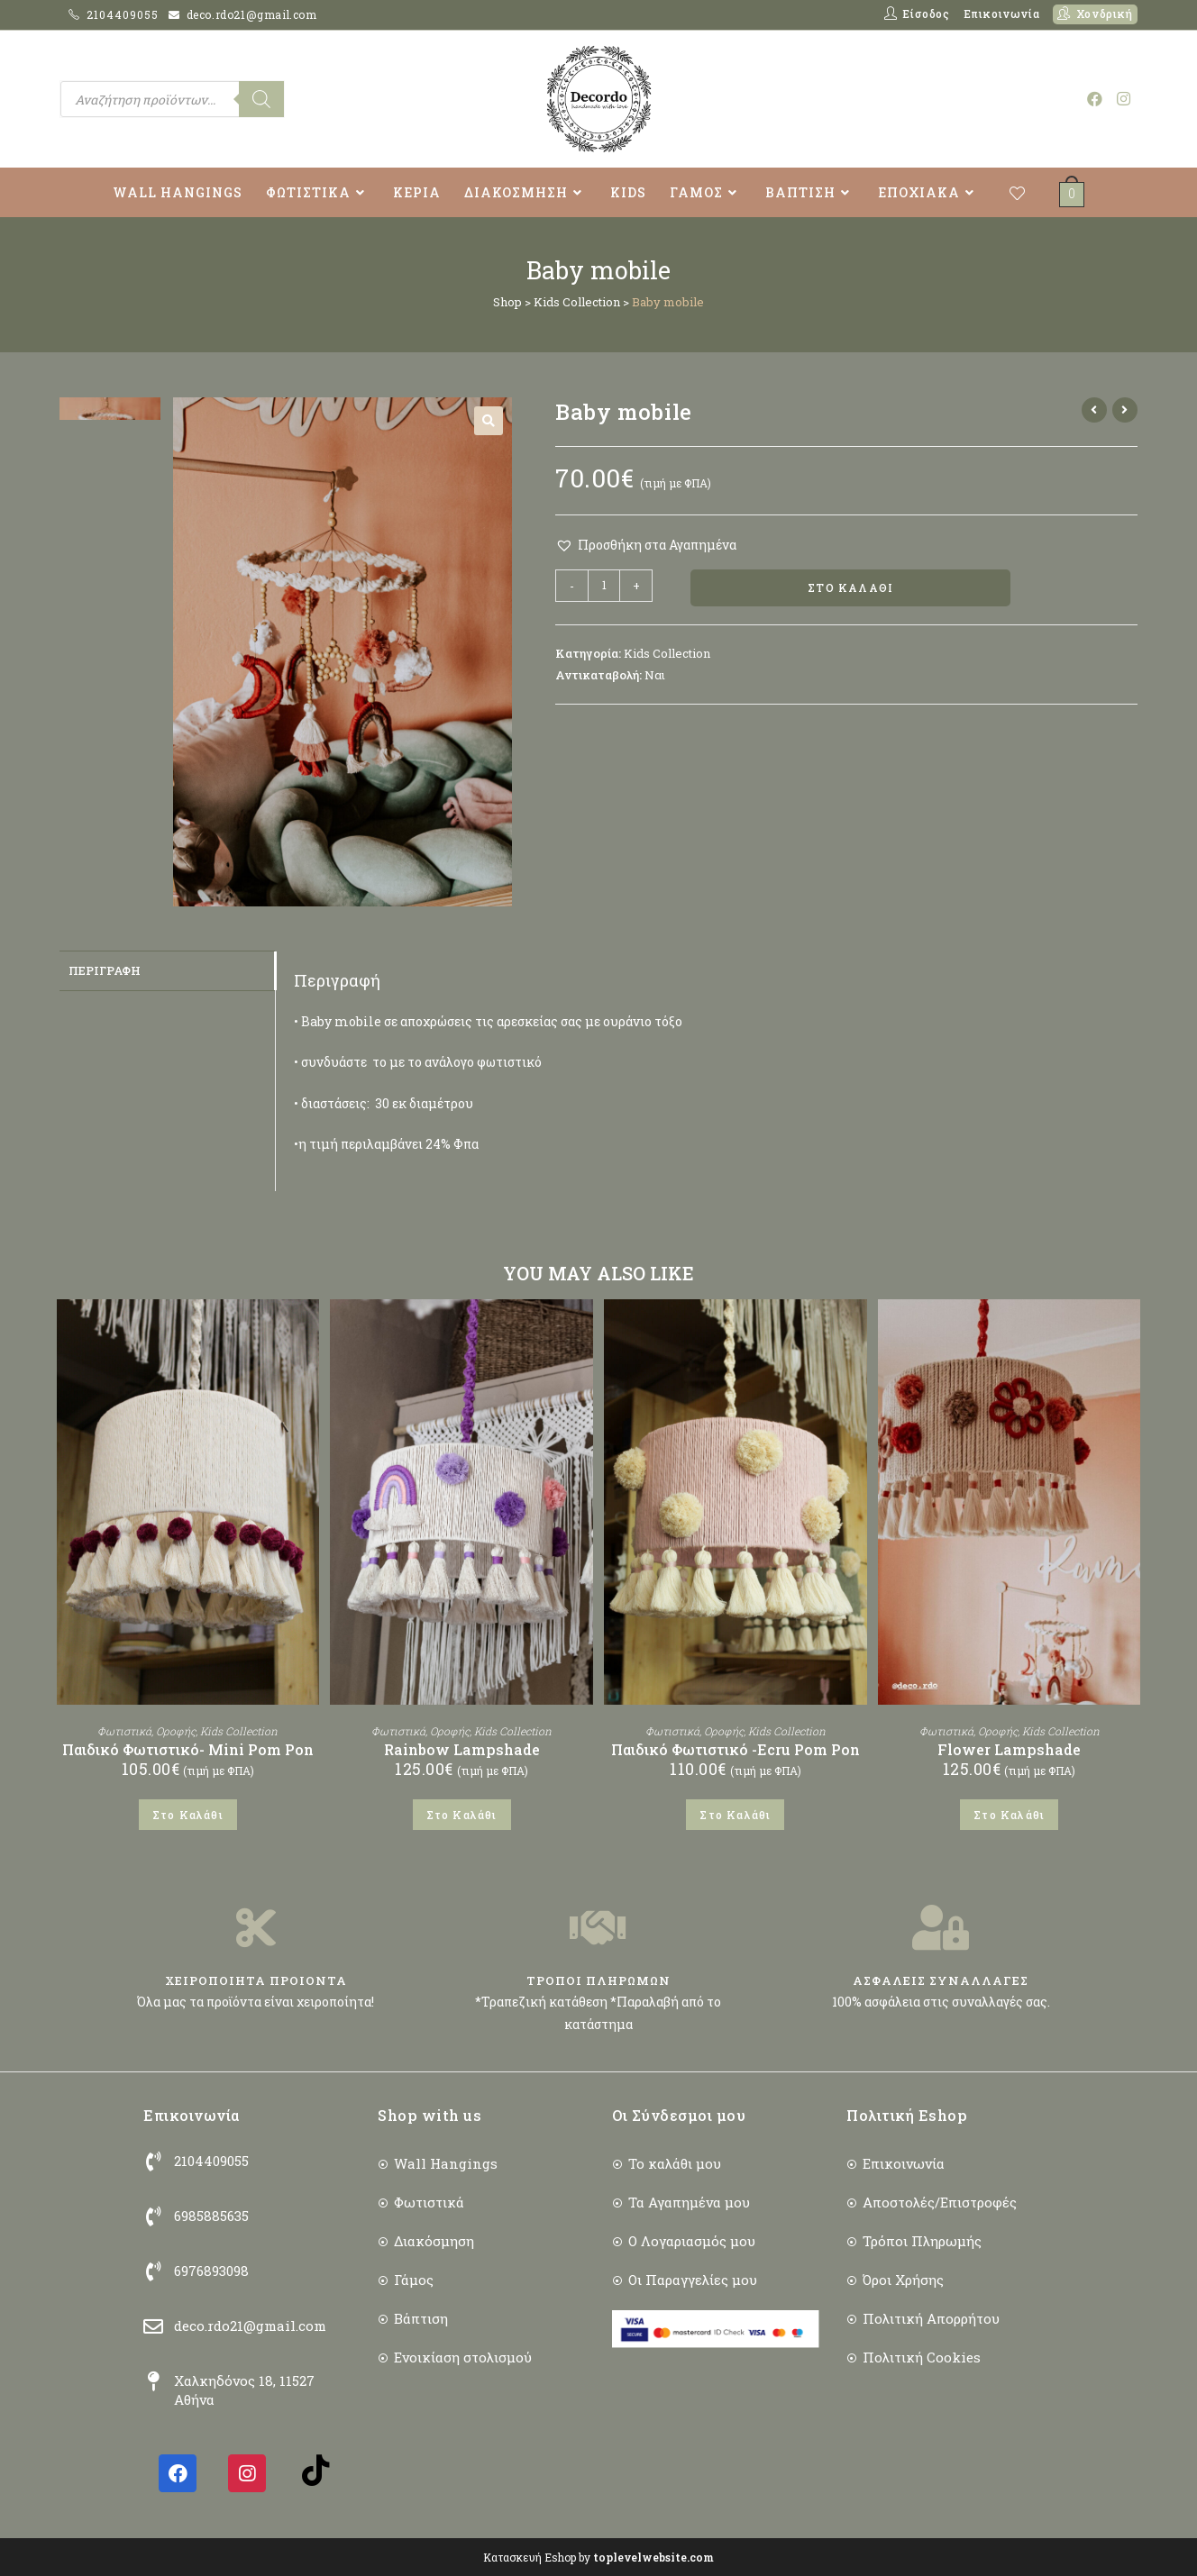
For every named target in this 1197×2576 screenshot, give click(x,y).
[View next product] (1125, 410)
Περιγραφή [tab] (105, 969)
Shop (507, 302)
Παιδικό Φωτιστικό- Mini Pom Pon (188, 1749)
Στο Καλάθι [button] (188, 1814)
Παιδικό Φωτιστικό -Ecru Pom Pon (735, 1749)
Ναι (654, 677)
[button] (488, 420)
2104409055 (124, 14)
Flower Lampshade (1009, 1749)
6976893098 (211, 2271)
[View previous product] (1094, 410)
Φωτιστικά (124, 1731)
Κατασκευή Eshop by (598, 2557)
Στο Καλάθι (850, 589)
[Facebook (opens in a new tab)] (1095, 98)
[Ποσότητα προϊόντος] (604, 585)
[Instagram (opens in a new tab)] (1124, 98)
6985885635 (211, 2216)
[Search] (261, 99)
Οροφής (176, 1731)
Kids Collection (577, 302)
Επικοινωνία (1002, 13)
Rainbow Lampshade (462, 1749)
